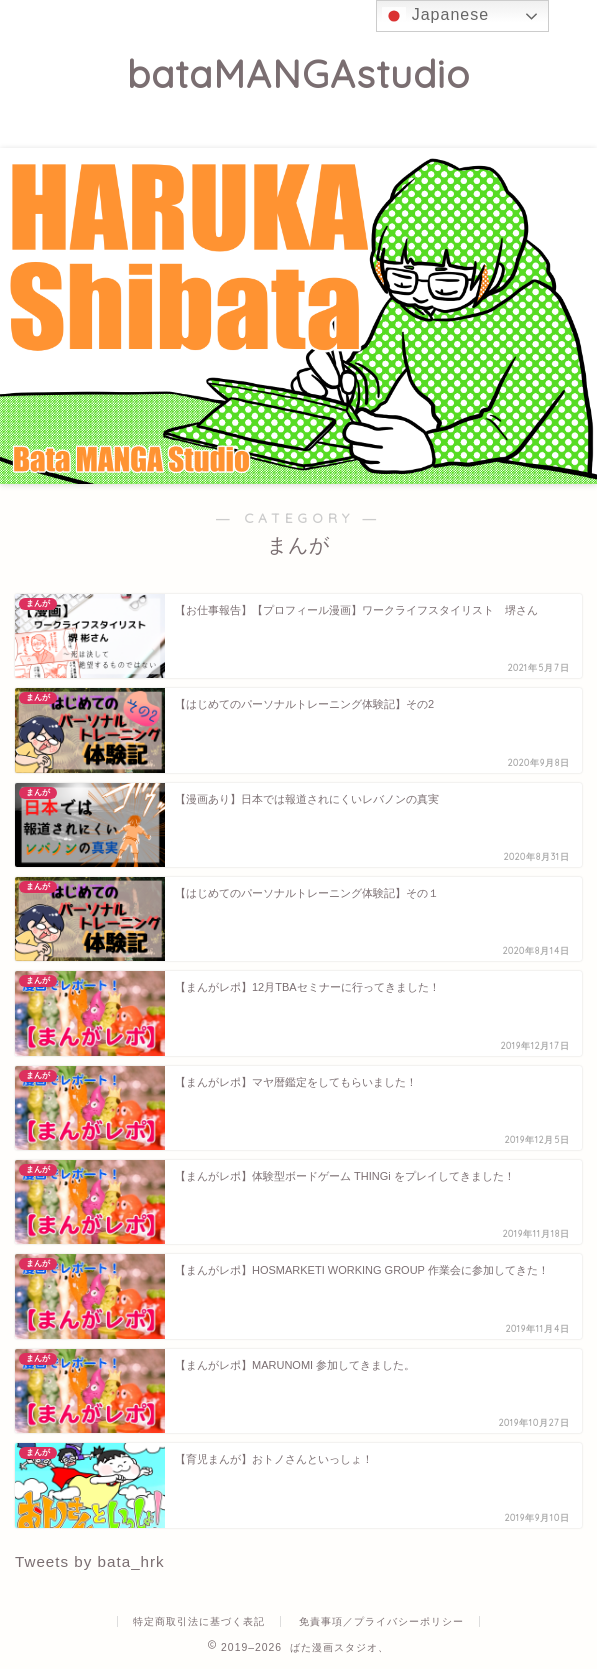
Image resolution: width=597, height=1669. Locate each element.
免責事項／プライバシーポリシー (381, 1621)
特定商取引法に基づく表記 (199, 1621)
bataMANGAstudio (298, 74)
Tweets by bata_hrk (90, 1561)
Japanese (435, 16)
